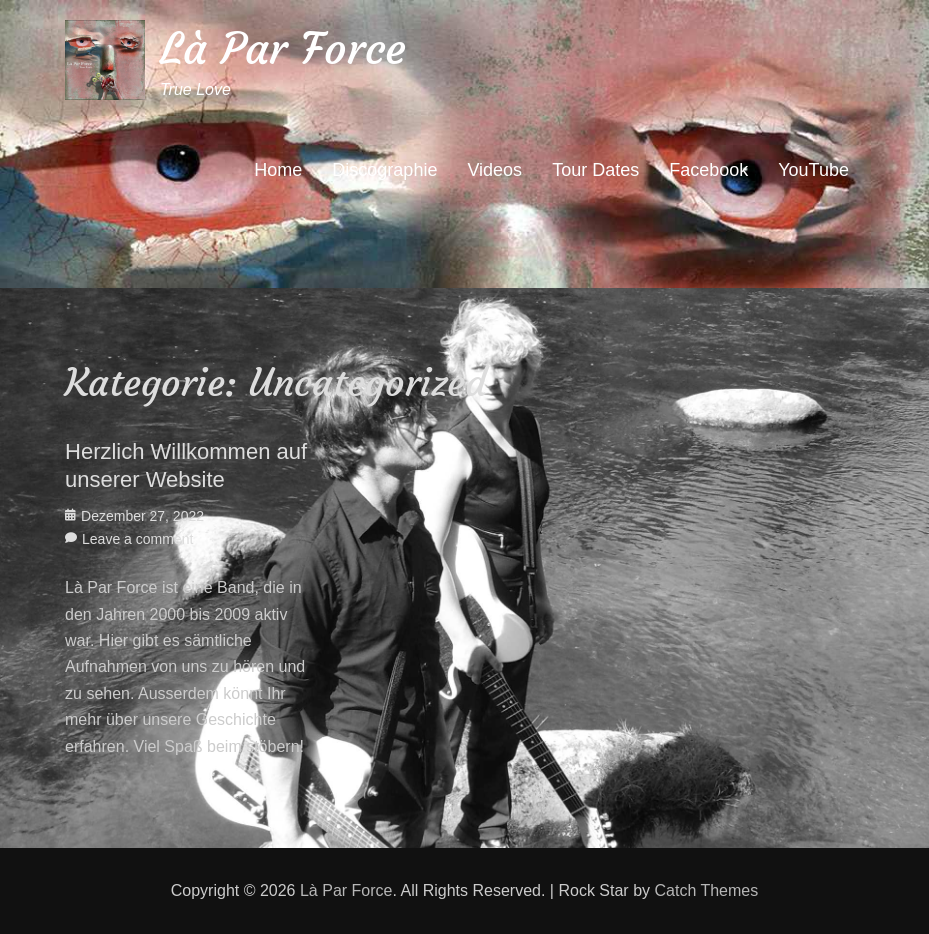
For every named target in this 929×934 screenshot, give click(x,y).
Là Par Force (283, 48)
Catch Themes (706, 890)
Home (278, 170)
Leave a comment (137, 539)
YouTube (813, 170)
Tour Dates (595, 170)
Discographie (384, 170)
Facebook (708, 170)
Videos (494, 170)
